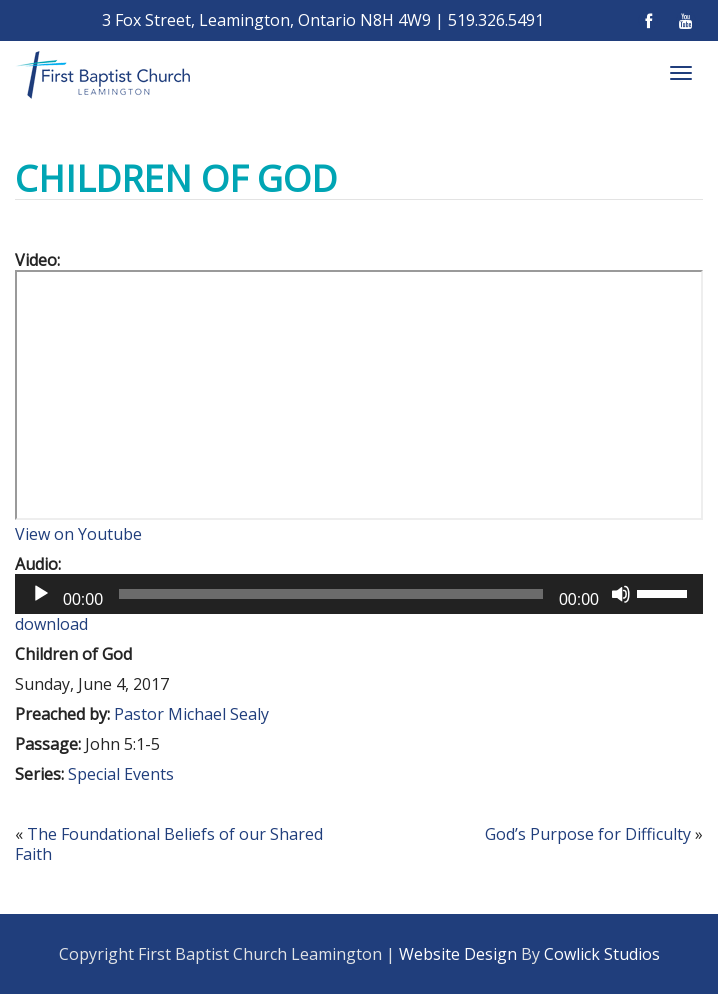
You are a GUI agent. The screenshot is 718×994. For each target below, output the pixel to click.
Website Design (458, 954)
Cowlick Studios (602, 954)
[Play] (41, 594)
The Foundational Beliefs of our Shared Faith (169, 844)
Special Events (121, 774)
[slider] (331, 594)
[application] (359, 594)
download (51, 624)
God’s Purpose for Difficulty (588, 834)
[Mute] (621, 594)
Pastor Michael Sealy (191, 714)
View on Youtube (78, 534)
